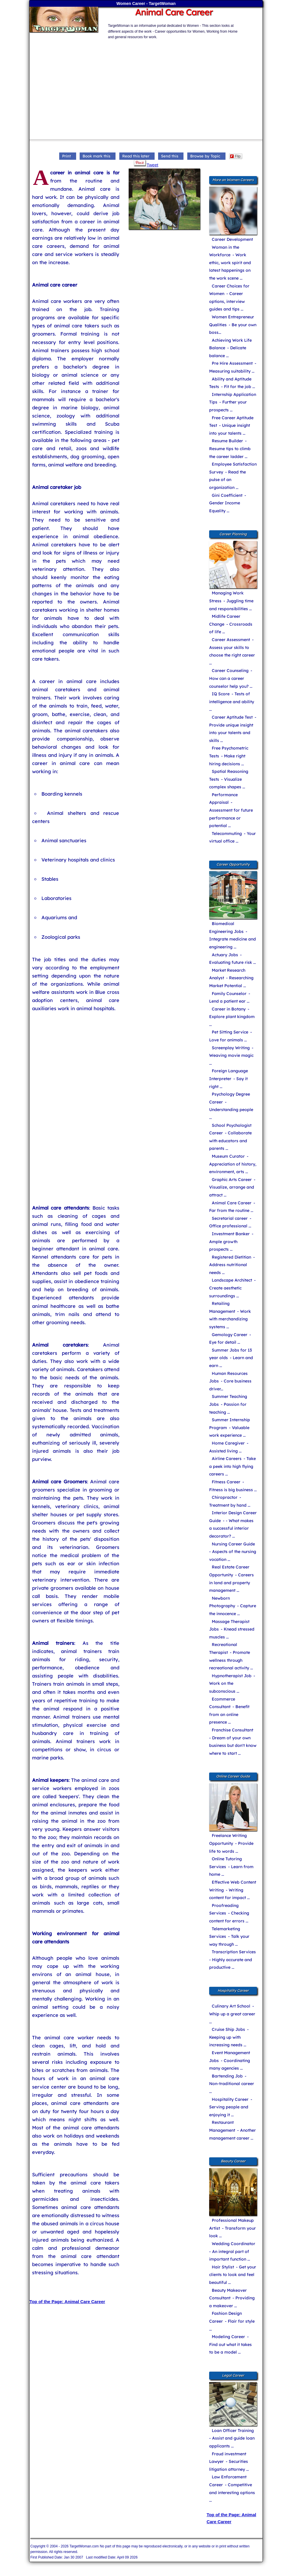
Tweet (152, 164)
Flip (235, 156)
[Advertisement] (160, 81)
